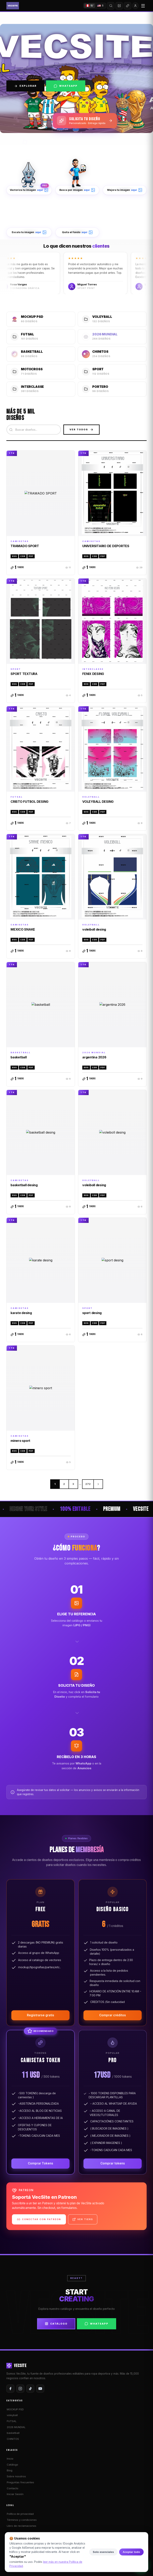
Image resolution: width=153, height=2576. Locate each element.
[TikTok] (30, 2389)
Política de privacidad (20, 2513)
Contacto (12, 2488)
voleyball (12, 2415)
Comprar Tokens (40, 2163)
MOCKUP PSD (15, 2409)
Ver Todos (81, 429)
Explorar (25, 86)
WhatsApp (65, 86)
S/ (89, 5)
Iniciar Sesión (15, 2494)
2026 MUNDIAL (16, 2427)
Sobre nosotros (16, 2476)
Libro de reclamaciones (21, 2525)
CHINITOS (13, 2438)
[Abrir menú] (143, 5)
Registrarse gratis (40, 2015)
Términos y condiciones (22, 2519)
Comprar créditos (112, 2015)
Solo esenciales (103, 2551)
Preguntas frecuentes (20, 2482)
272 (88, 1484)
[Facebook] (10, 2389)
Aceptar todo (131, 2551)
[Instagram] (20, 2389)
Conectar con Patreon (39, 2219)
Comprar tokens (112, 2163)
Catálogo (56, 2323)
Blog (9, 2470)
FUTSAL (12, 2421)
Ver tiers (82, 2219)
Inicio (10, 2458)
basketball (13, 2432)
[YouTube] (40, 2389)
